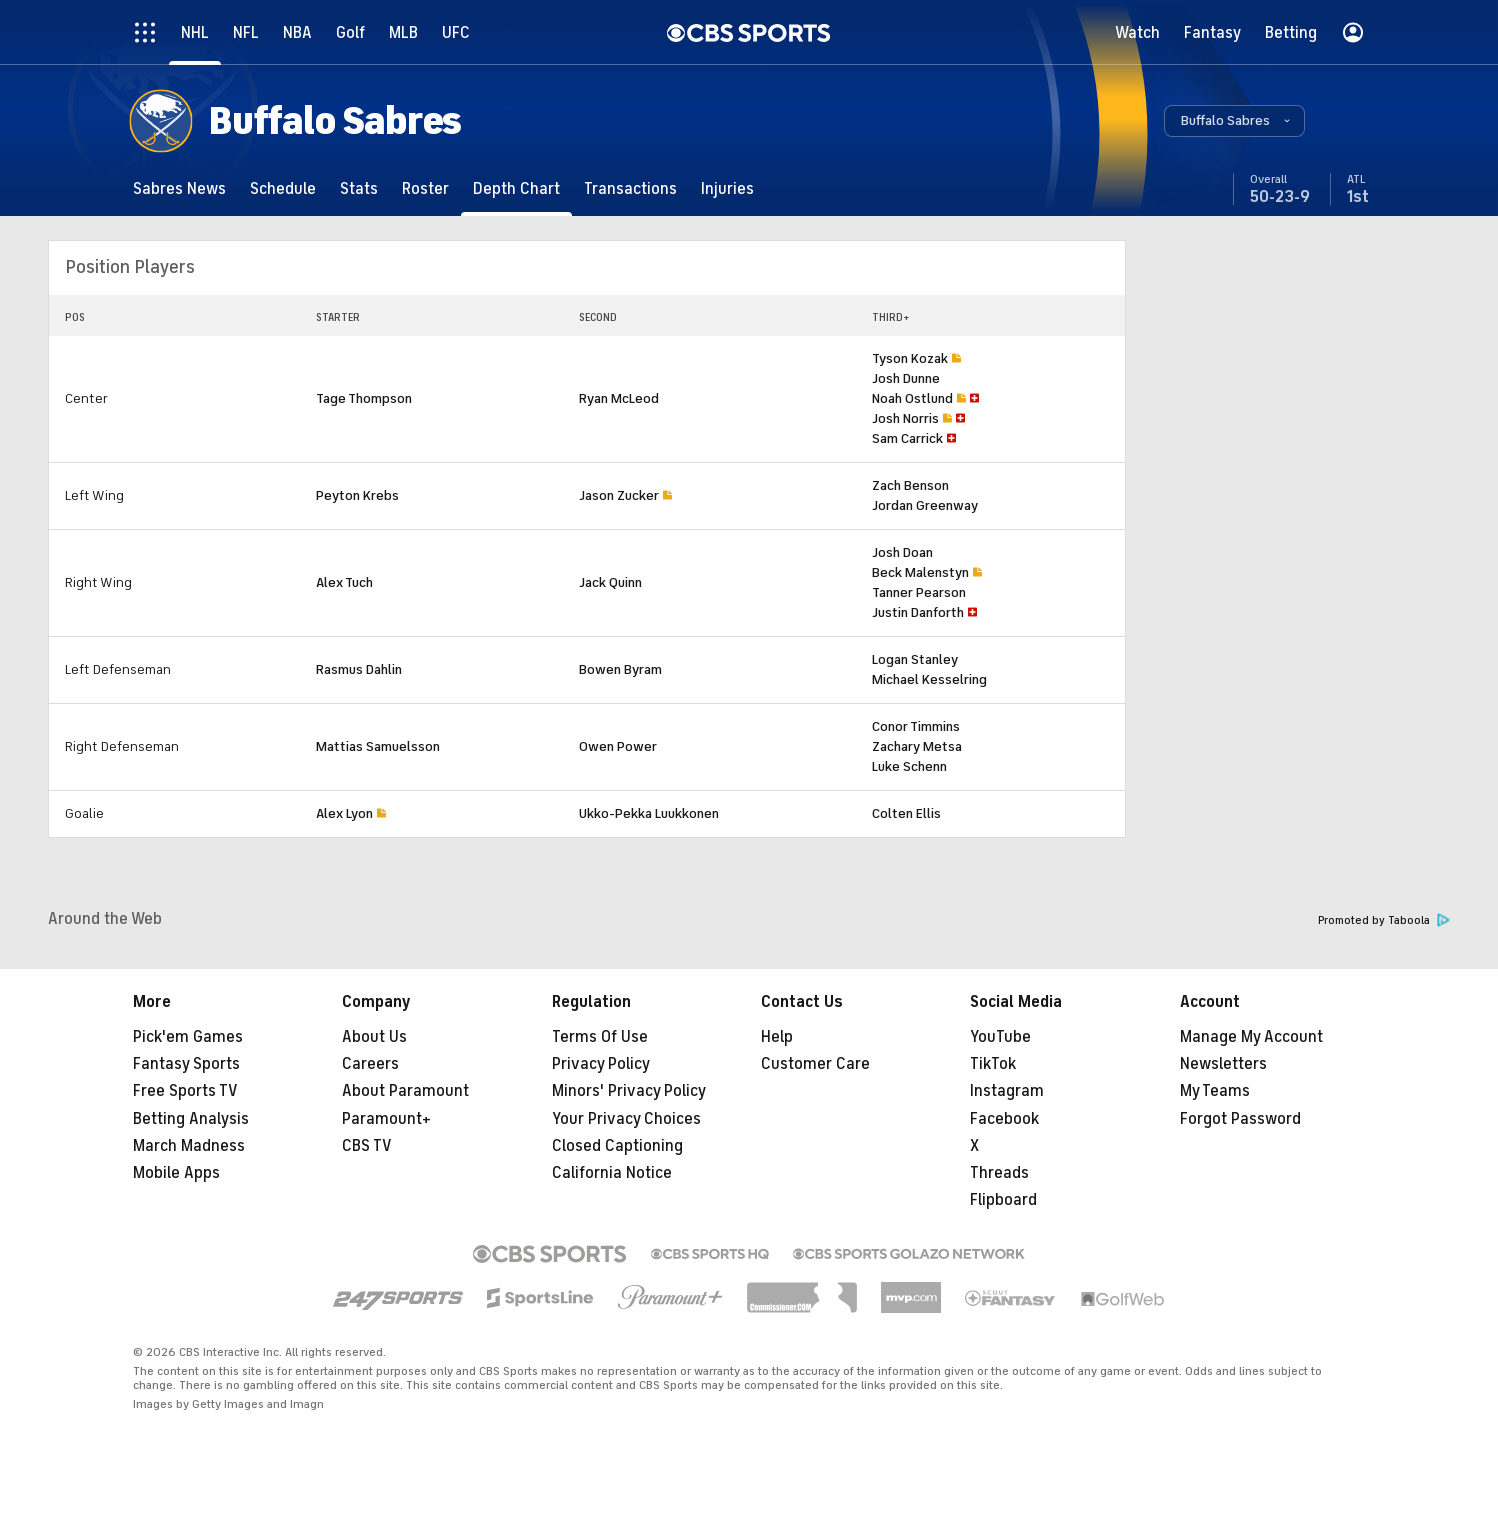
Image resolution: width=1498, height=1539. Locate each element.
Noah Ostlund (912, 398)
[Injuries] (727, 188)
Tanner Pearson (919, 592)
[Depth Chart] (516, 188)
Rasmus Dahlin (359, 669)
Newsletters (1223, 1064)
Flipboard (1003, 1200)
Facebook (1004, 1119)
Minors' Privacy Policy (629, 1091)
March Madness (189, 1146)
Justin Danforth (918, 612)
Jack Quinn (610, 582)
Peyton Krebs (357, 495)
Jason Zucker (619, 495)
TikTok (993, 1064)
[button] (1234, 121)
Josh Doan (902, 552)
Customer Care (815, 1064)
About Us (374, 1037)
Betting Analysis (191, 1119)
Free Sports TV (185, 1091)
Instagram (1007, 1091)
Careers (370, 1064)
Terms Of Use (600, 1037)
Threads (999, 1173)
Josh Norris (905, 418)
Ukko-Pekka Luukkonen (649, 813)
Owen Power (618, 746)
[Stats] (359, 188)
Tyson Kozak (910, 358)
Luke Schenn (909, 766)
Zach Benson (910, 485)
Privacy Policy (601, 1064)
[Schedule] (283, 188)
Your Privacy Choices (626, 1119)
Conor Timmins (916, 726)
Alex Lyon (344, 813)
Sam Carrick (907, 438)
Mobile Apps (176, 1173)
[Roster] (425, 188)
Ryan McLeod (619, 398)
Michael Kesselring (929, 679)
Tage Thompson (364, 398)
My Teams (1215, 1091)
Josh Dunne (906, 378)
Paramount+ (386, 1119)
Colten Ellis (906, 813)
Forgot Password (1240, 1119)
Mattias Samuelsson (378, 746)
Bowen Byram (620, 669)
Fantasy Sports (186, 1064)
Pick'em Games (188, 1037)
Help (777, 1037)
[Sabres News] (179, 188)
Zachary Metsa (917, 746)
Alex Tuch (344, 582)
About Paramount (405, 1091)
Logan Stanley (915, 659)
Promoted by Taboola (1384, 920)
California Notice (612, 1173)
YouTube (1000, 1037)
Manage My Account (1251, 1037)
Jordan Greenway (925, 505)
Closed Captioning (617, 1146)
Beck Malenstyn (920, 572)
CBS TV (367, 1146)
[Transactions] (630, 188)
